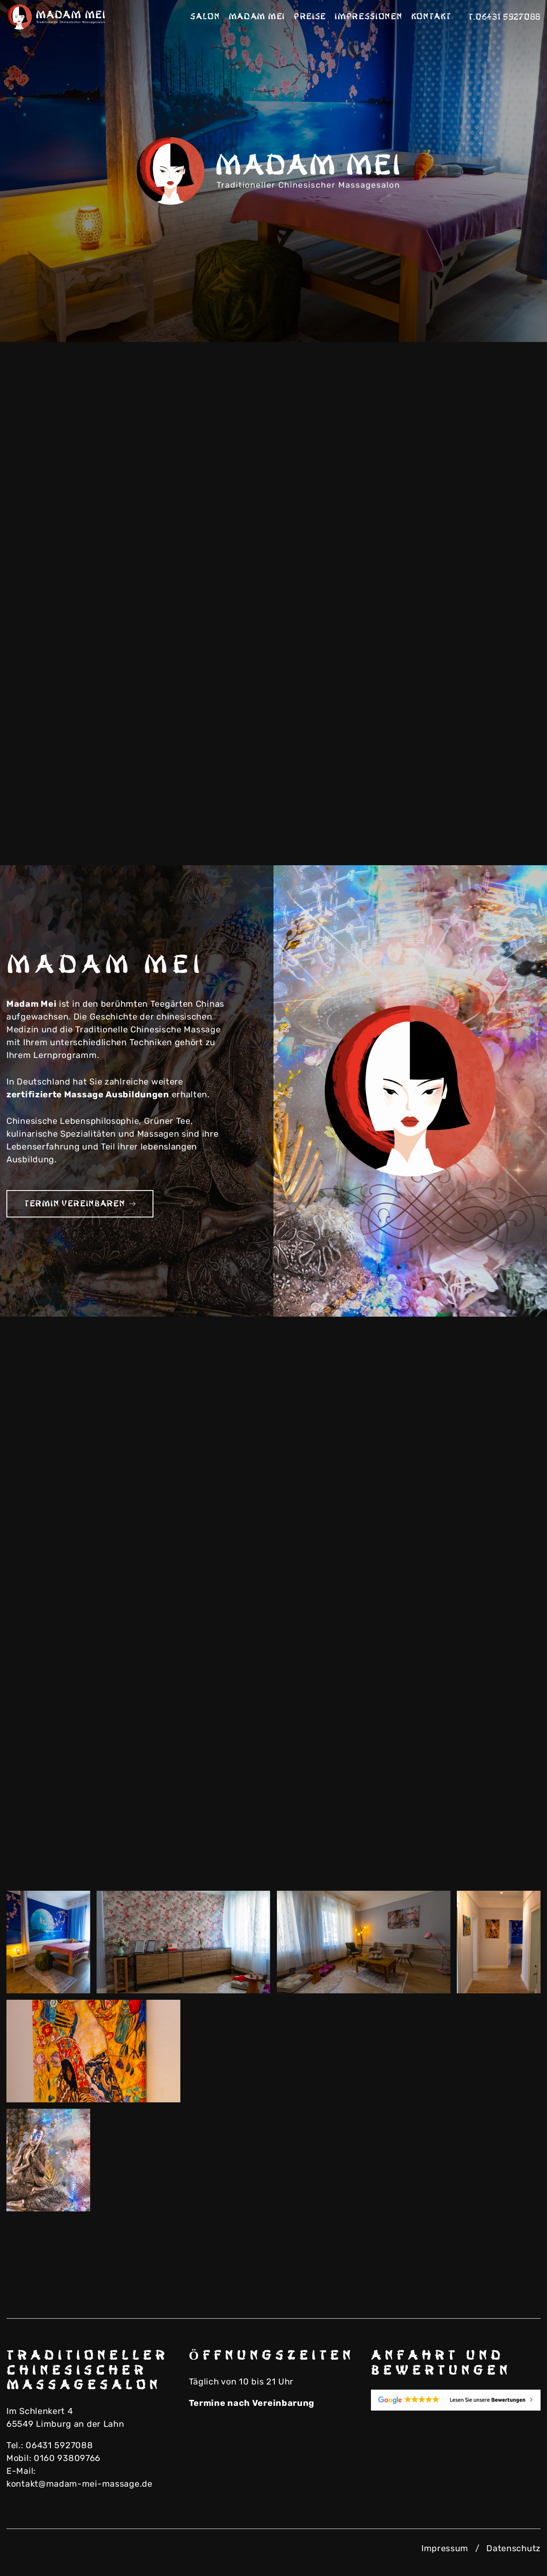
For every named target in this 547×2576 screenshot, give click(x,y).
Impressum (444, 2548)
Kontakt (431, 16)
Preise (310, 16)
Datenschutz (513, 2548)
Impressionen (368, 16)
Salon (205, 16)
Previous (466, 312)
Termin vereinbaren (79, 1204)
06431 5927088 (59, 2445)
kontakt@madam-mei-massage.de (79, 2484)
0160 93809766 (67, 2458)
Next (508, 312)
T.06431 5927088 (504, 17)
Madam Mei (257, 16)
